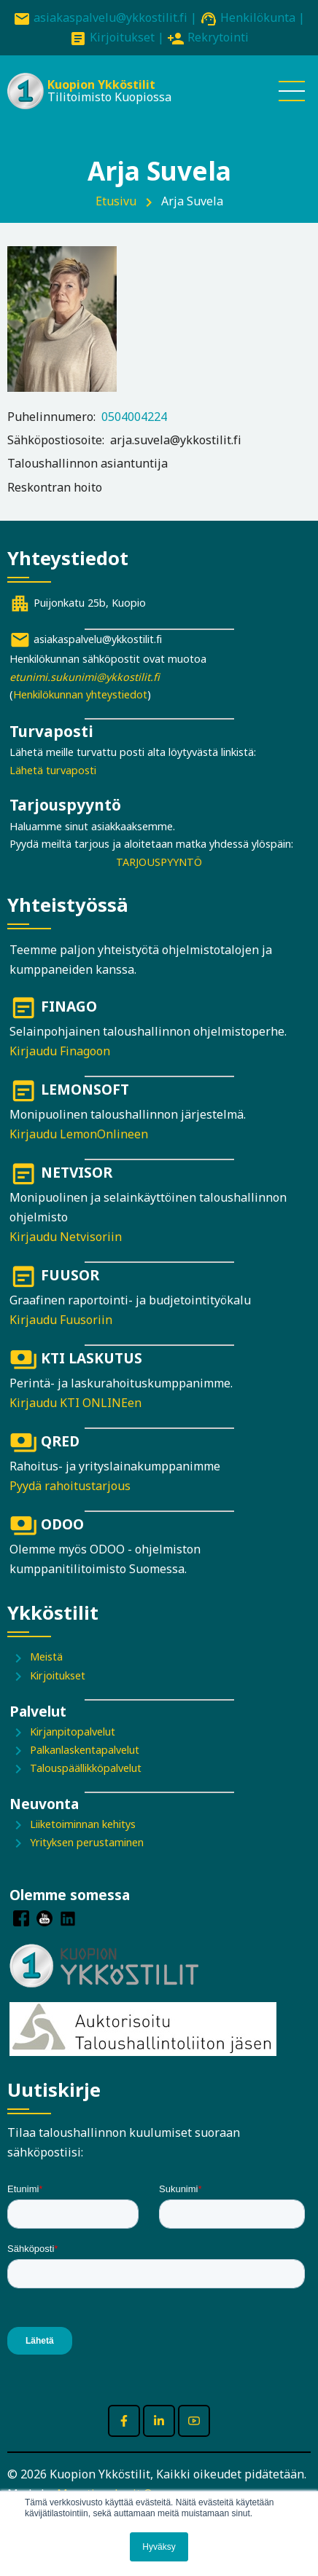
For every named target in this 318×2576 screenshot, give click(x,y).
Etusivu (116, 201)
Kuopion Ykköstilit (101, 84)
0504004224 (134, 417)
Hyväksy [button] (158, 2547)
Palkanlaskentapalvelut (84, 1750)
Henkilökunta (257, 17)
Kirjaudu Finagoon (59, 1051)
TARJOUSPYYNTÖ (159, 862)
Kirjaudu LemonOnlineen (78, 1134)
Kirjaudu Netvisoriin (65, 1237)
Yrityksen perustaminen (87, 1842)
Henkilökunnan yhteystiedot (80, 694)
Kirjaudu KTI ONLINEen (75, 1403)
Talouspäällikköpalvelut (85, 1768)
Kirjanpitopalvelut (72, 1731)
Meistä (46, 1656)
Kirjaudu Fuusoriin (60, 1320)
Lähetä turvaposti (52, 770)
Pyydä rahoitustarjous (70, 1486)
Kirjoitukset (122, 37)
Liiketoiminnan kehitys (83, 1824)
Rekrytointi (218, 37)
